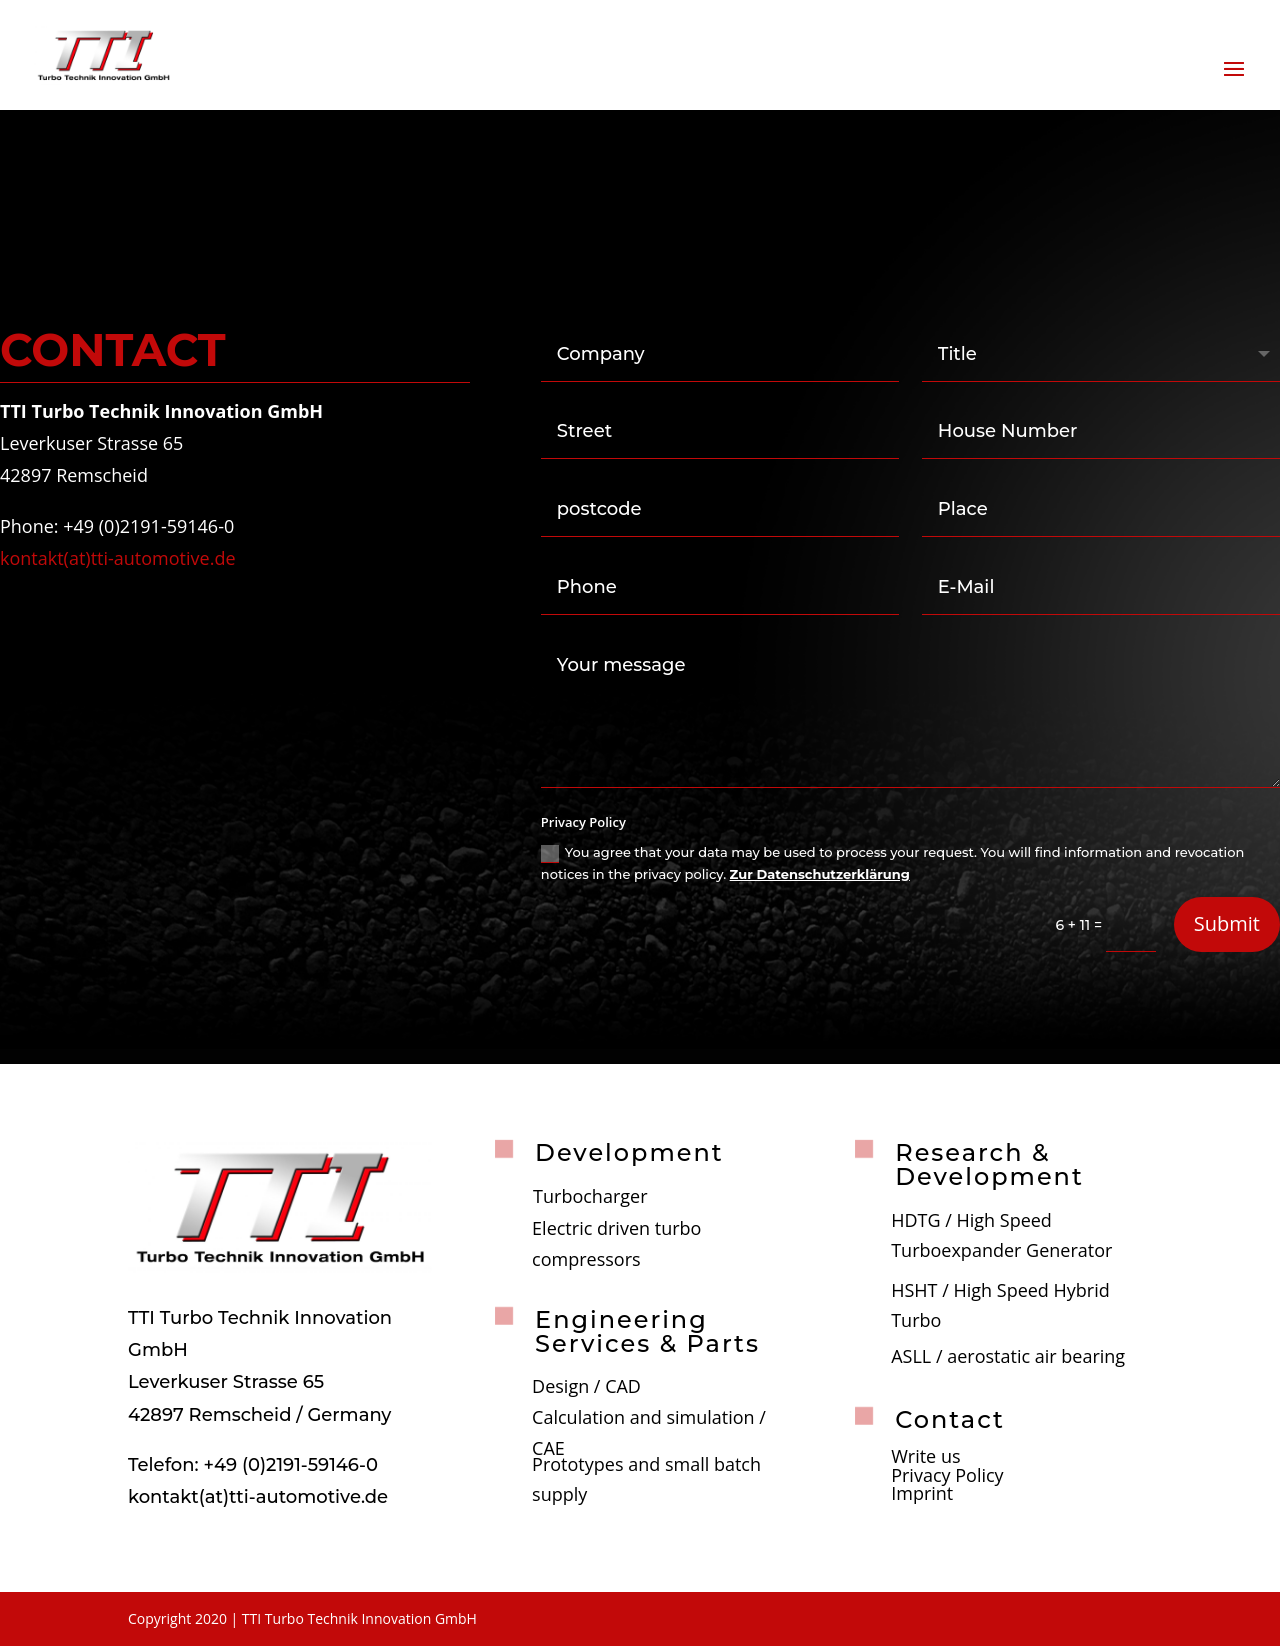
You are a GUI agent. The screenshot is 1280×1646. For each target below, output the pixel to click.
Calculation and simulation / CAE (649, 1432)
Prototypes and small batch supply (646, 1479)
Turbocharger (590, 1196)
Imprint (922, 1493)
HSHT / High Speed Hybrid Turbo (1000, 1305)
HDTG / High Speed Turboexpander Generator (1001, 1235)
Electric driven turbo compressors (616, 1243)
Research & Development (989, 1164)
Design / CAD (586, 1386)
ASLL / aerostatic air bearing (1008, 1356)
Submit (1227, 923)
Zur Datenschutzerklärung (820, 874)
